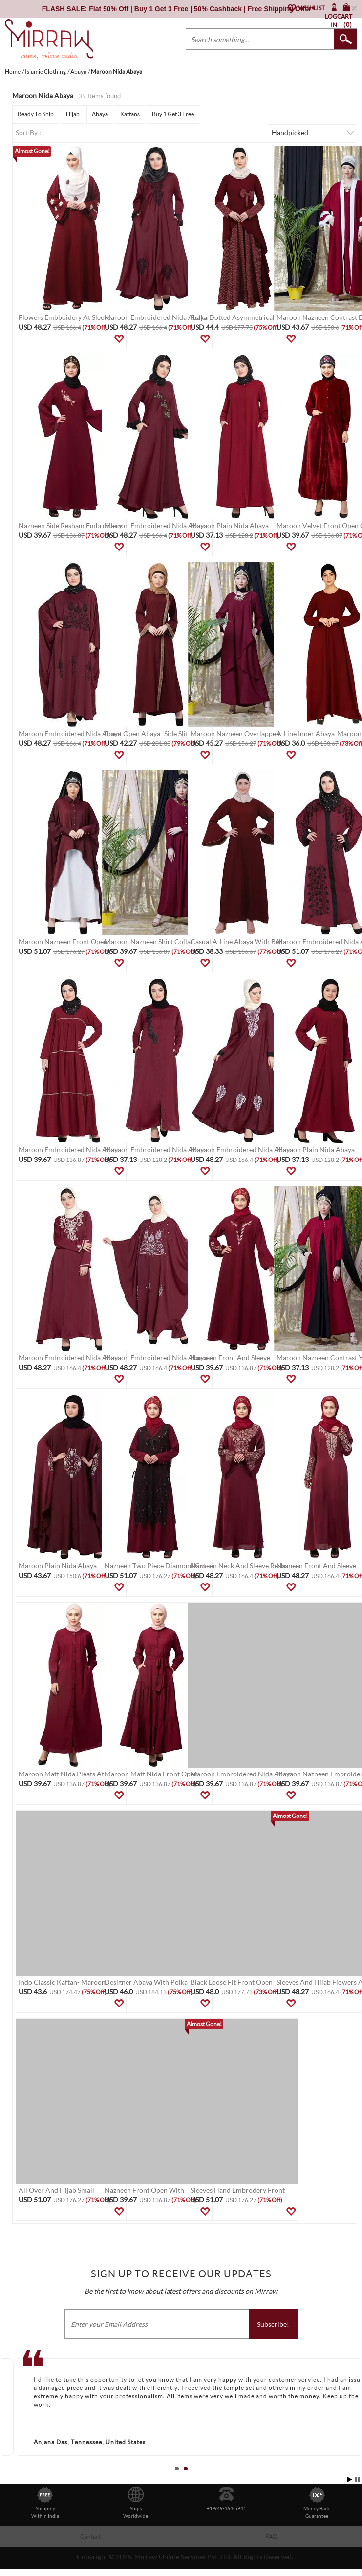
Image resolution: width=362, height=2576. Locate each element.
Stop (357, 2479)
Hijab (73, 114)
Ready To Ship (36, 114)
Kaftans (130, 114)
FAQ (271, 2536)
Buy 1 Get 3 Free (173, 114)
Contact (90, 2536)
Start (349, 2479)
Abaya (100, 114)
